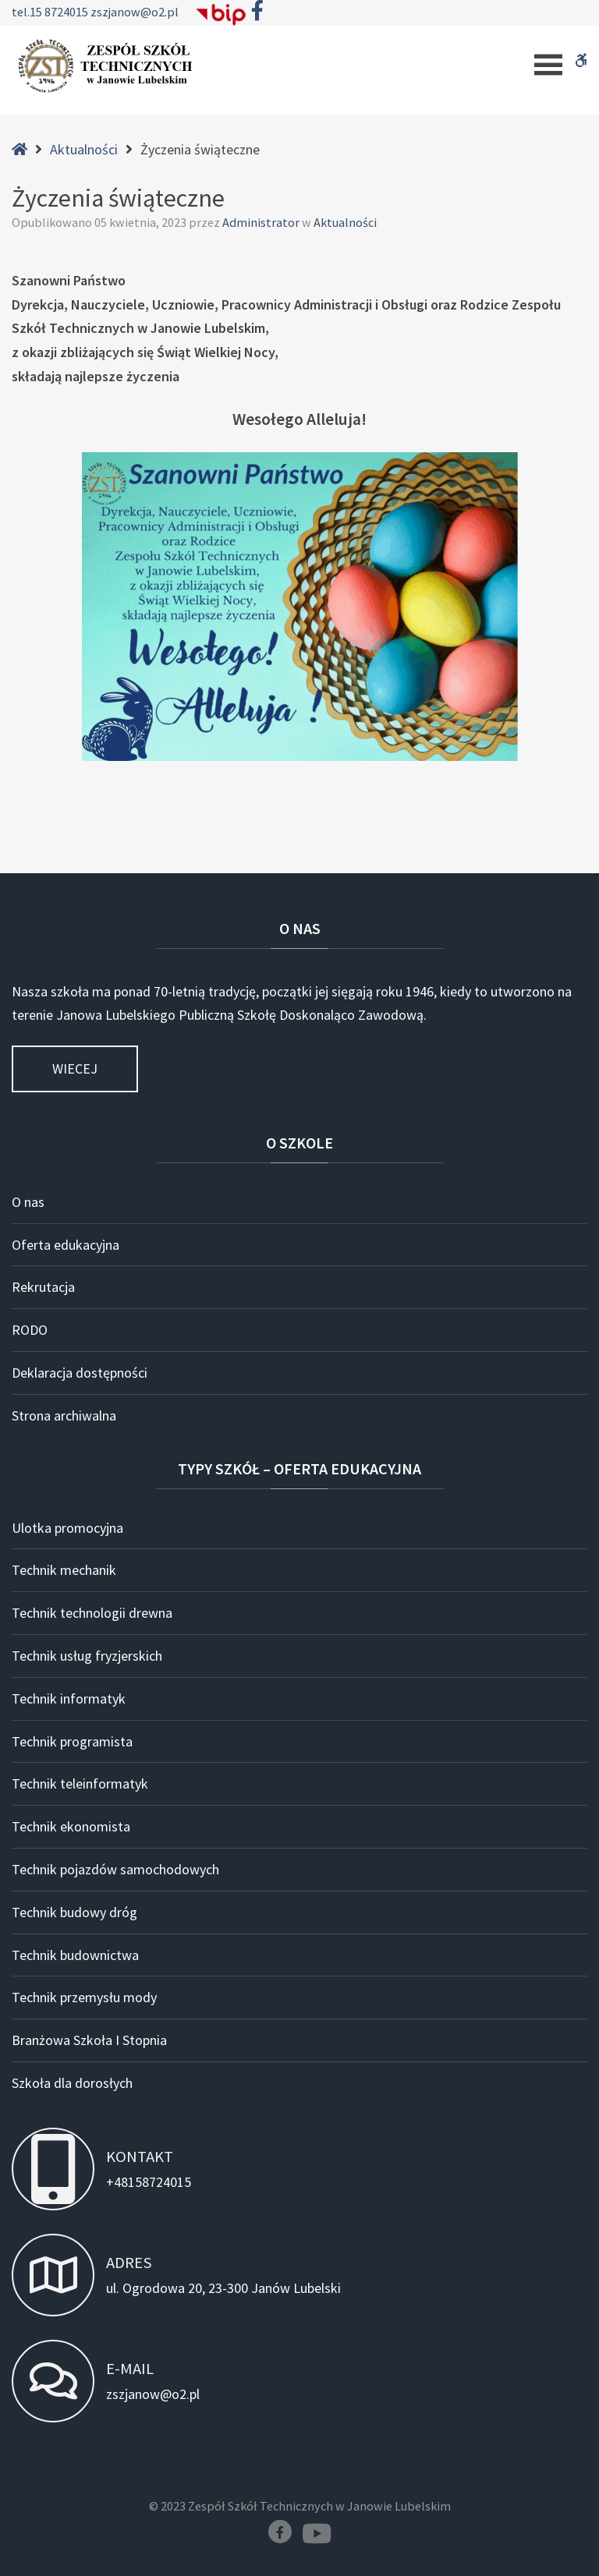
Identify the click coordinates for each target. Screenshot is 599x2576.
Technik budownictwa (75, 1955)
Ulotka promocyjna (67, 1528)
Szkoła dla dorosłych (72, 2083)
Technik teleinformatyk (80, 1783)
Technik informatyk (69, 1698)
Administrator (262, 222)
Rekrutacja (43, 1287)
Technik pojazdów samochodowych (115, 1869)
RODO (30, 1330)
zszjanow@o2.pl (134, 11)
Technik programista (72, 1741)
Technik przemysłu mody (84, 1997)
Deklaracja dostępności (79, 1373)
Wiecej (74, 1068)
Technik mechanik (64, 1570)
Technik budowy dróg (74, 1912)
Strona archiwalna (64, 1415)
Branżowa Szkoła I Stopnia (89, 2040)
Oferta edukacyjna (65, 1245)
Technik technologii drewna (92, 1613)
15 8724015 (60, 11)
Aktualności (84, 149)
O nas (28, 1202)
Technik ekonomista (71, 1826)
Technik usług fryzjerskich (87, 1656)
